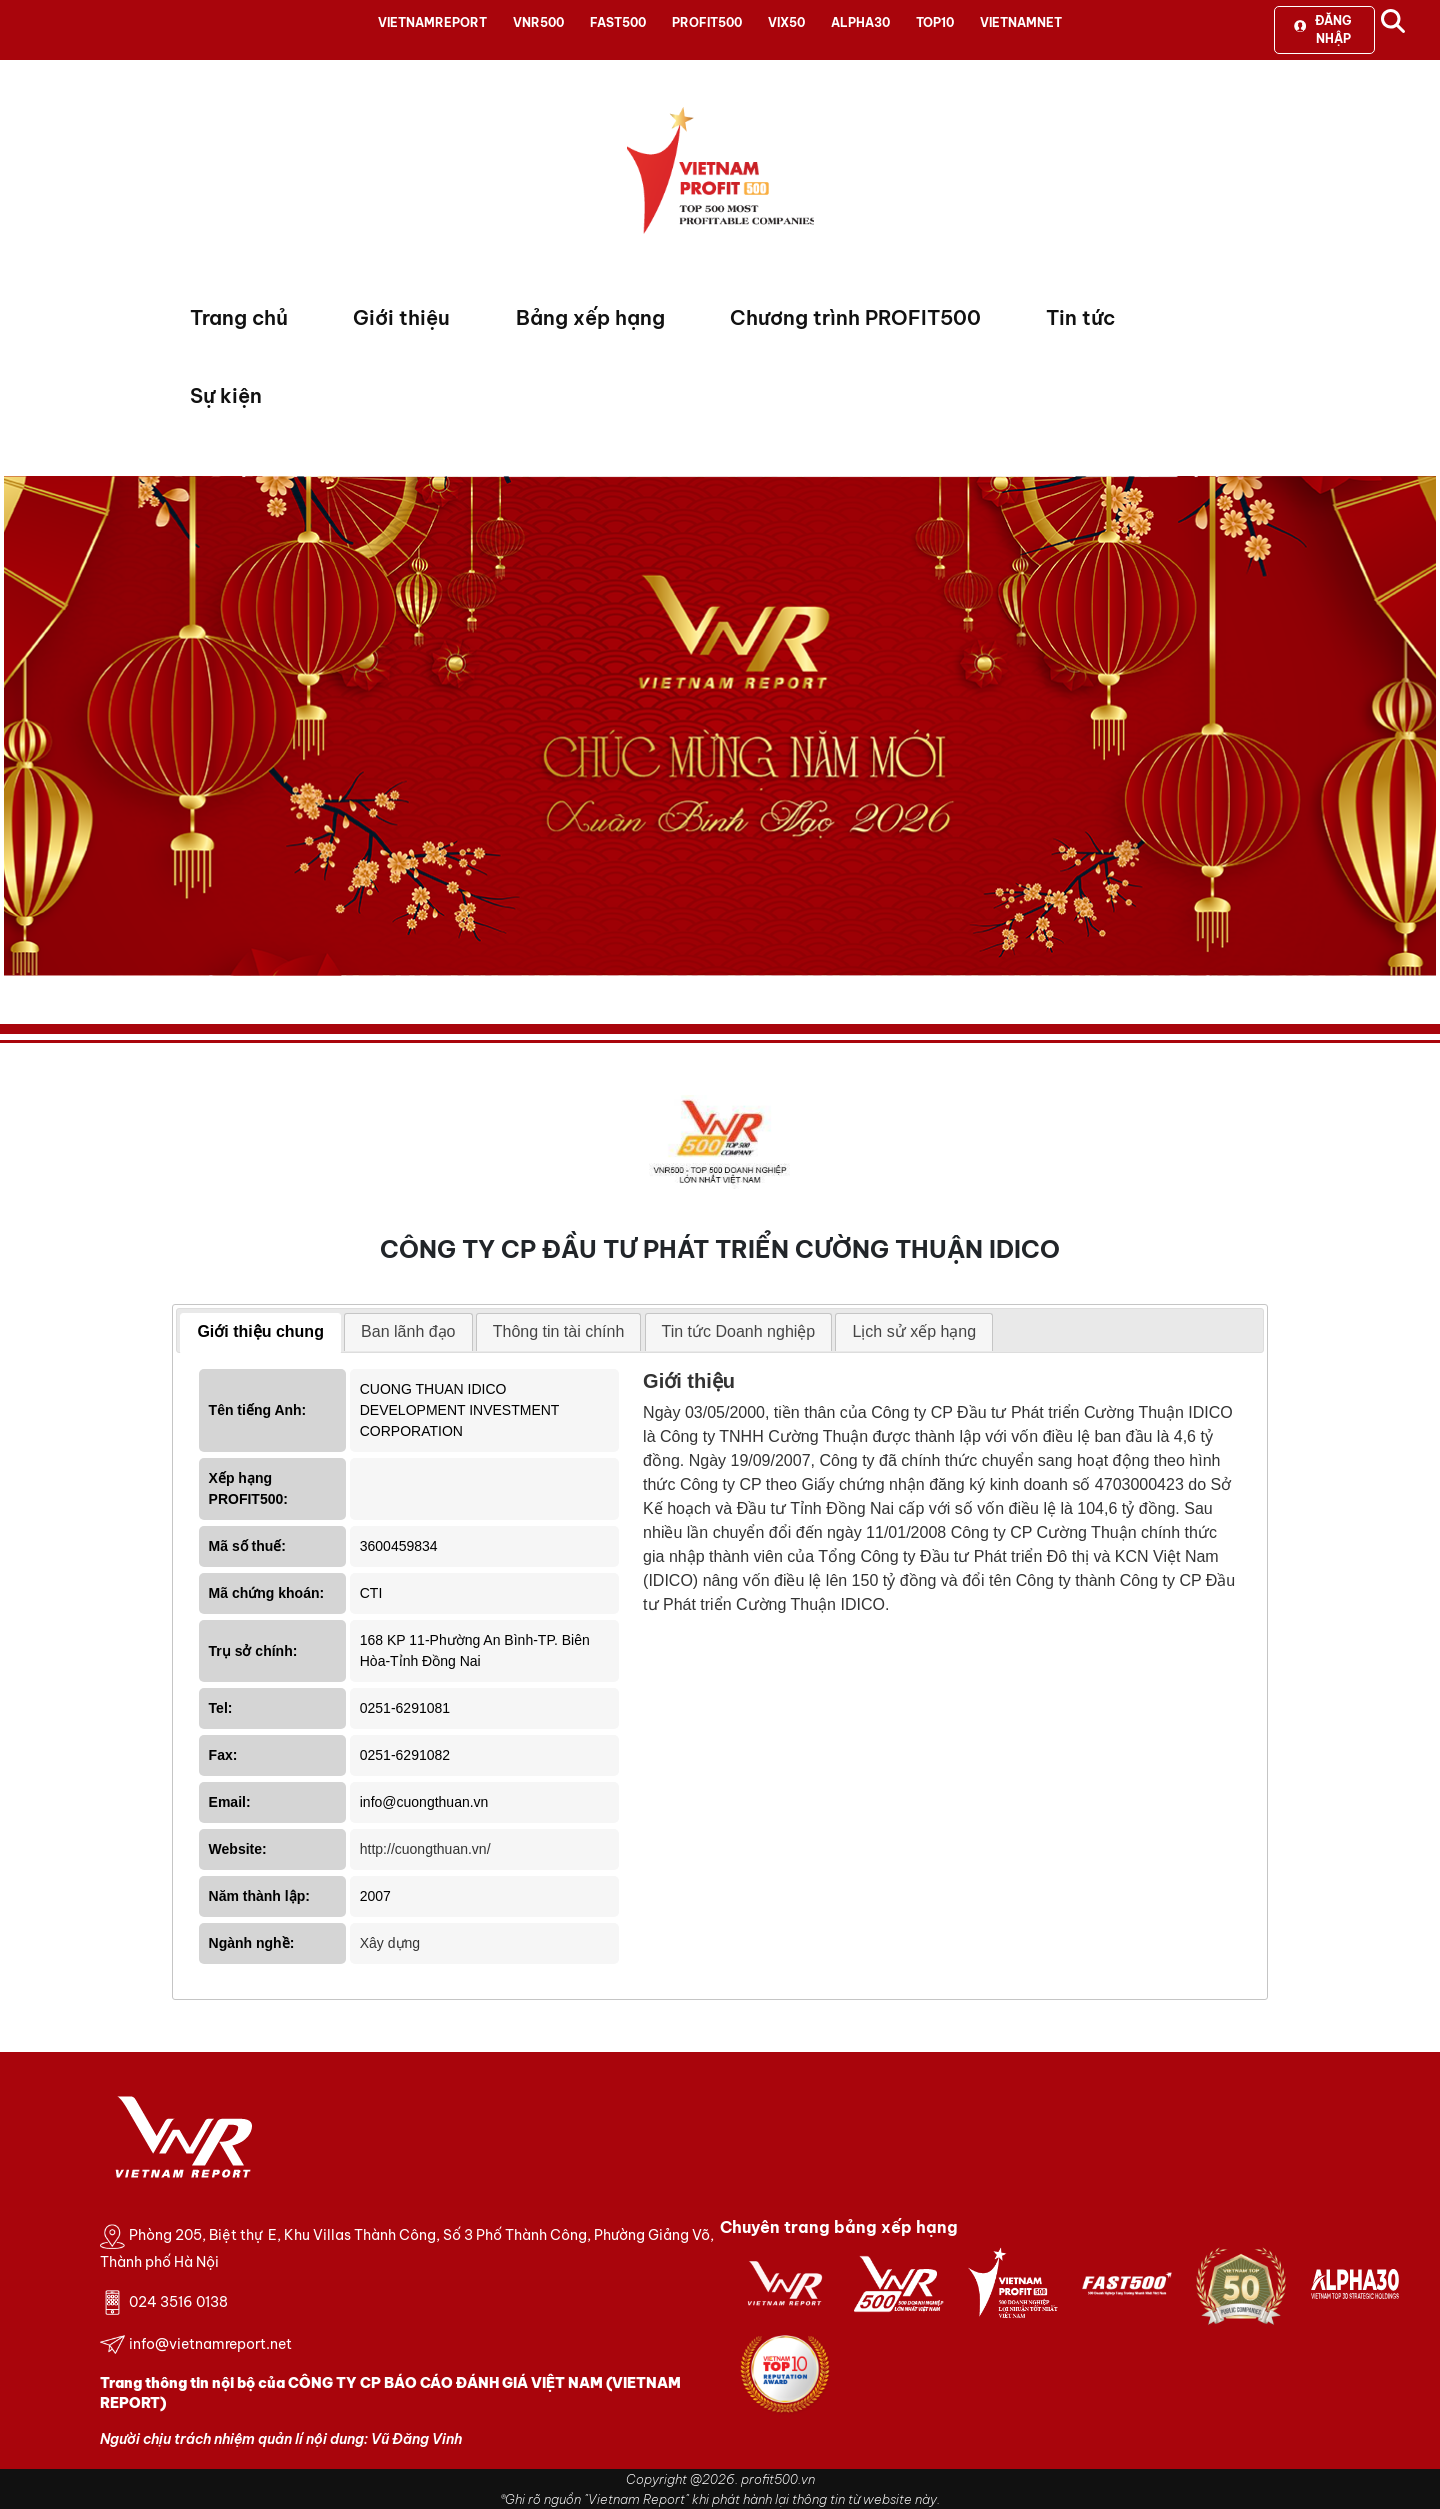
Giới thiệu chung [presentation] (260, 1331)
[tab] (260, 1333)
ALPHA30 (860, 22)
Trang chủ (239, 317)
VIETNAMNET (1021, 22)
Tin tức (1080, 317)
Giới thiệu (401, 317)
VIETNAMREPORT (432, 22)
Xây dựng (390, 1943)
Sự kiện (226, 395)
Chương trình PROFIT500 (855, 317)
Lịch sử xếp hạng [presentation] (914, 1331)
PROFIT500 (707, 22)
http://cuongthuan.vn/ (425, 1849)
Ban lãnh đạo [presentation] (408, 1331)
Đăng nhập (1322, 29)
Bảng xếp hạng (590, 317)
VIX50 (786, 22)
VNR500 (538, 22)
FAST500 (618, 22)
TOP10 (935, 22)
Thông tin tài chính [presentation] (559, 1331)
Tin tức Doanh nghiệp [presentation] (739, 1331)
